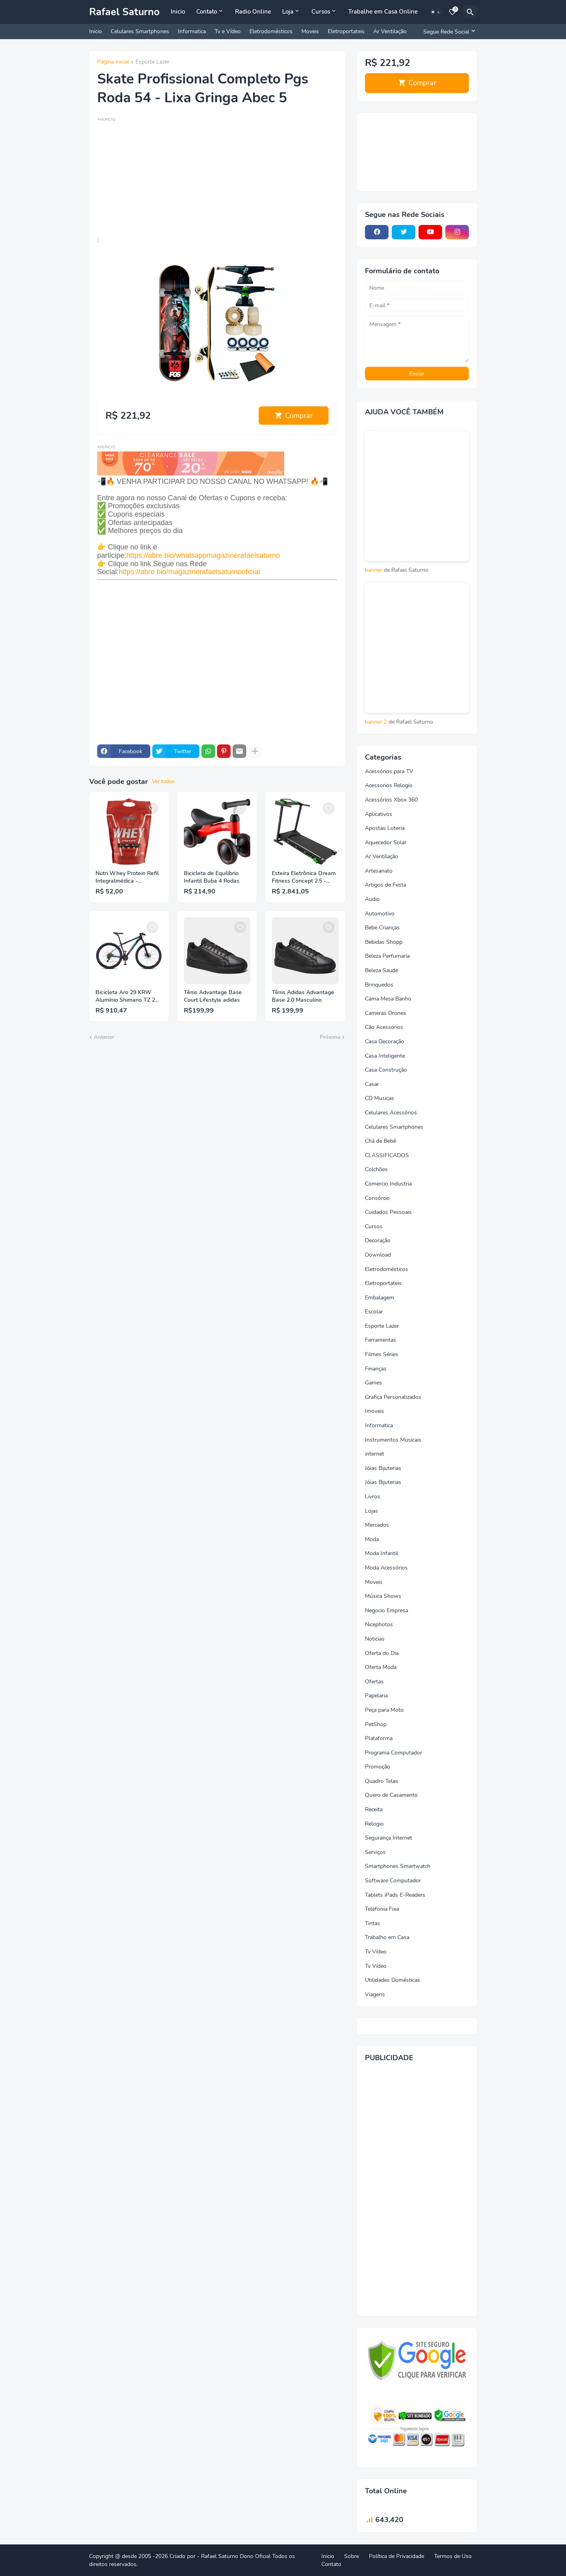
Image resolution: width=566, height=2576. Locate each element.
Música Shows (383, 1596)
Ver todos (163, 781)
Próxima (330, 1037)
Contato (206, 12)
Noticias (375, 1639)
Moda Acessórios (386, 1567)
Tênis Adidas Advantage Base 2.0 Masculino (303, 996)
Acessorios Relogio (389, 785)
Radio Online (253, 12)
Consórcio (377, 1198)
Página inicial (113, 62)
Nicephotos (379, 1624)
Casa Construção (386, 1070)
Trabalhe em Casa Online (383, 12)
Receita (374, 1809)
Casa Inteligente (385, 1056)
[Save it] (152, 808)
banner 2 (376, 722)
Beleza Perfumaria (387, 956)
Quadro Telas (381, 1781)
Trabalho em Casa (387, 1937)
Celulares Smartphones (140, 31)
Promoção (377, 1766)
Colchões (376, 1169)
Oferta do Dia (382, 1653)
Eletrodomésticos (271, 31)
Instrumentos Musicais (393, 1440)
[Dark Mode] (435, 12)
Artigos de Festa (385, 885)
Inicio (178, 12)
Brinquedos (379, 985)
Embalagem (379, 1297)
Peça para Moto (384, 1710)
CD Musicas (379, 1098)
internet (374, 1454)
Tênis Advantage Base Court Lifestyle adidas (213, 996)
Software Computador (393, 1880)
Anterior (104, 1037)
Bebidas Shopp (384, 942)
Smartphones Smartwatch (397, 1866)
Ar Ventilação (390, 31)
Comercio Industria (388, 1184)
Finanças (376, 1369)
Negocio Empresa (386, 1610)
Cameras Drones (385, 1013)
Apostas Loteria (385, 828)
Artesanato (379, 871)
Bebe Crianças (382, 927)
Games (373, 1382)
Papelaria (376, 1695)
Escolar (374, 1311)
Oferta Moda (381, 1667)
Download (378, 1255)
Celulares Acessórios (391, 1112)
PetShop (376, 1724)
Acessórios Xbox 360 (391, 800)
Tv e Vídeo (228, 31)
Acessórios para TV (389, 771)
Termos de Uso (453, 2556)
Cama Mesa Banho (388, 999)
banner (373, 570)
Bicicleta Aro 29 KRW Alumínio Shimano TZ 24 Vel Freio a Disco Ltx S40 (128, 996)
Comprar (299, 415)
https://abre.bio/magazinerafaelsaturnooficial (189, 572)
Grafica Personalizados (393, 1397)
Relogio (374, 1824)
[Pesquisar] (470, 12)
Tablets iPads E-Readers (395, 1895)
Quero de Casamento (391, 1795)
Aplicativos (378, 814)
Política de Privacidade (396, 2556)
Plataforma (379, 1738)
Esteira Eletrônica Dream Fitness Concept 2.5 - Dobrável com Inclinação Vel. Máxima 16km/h (304, 877)
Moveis (310, 31)
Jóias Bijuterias (383, 1468)
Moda (372, 1539)
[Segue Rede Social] (448, 31)
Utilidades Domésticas (392, 1980)
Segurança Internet (388, 1838)
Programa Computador (393, 1752)
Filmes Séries (381, 1354)
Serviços (375, 1852)
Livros (372, 1496)
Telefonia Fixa (382, 1909)
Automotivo (380, 913)
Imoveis (374, 1411)
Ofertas (374, 1681)
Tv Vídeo (376, 1951)
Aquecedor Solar (386, 842)
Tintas (372, 1923)
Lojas (371, 1511)
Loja (287, 12)
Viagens (375, 1994)
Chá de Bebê (380, 1141)
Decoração (378, 1240)
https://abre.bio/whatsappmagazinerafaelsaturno (203, 555)
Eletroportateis (346, 31)
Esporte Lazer (152, 62)
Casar (372, 1084)
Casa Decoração (384, 1041)
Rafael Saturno (124, 12)
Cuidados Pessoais (388, 1212)
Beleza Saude (381, 970)
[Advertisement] (217, 180)
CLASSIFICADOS (387, 1155)
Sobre (351, 2556)
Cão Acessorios (384, 1027)
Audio (372, 899)
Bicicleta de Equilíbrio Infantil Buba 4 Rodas (211, 877)
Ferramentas (380, 1340)
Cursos (320, 12)
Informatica (192, 31)
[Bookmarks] (452, 12)
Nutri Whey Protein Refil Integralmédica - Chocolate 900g (127, 877)
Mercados (377, 1525)
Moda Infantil (381, 1553)
